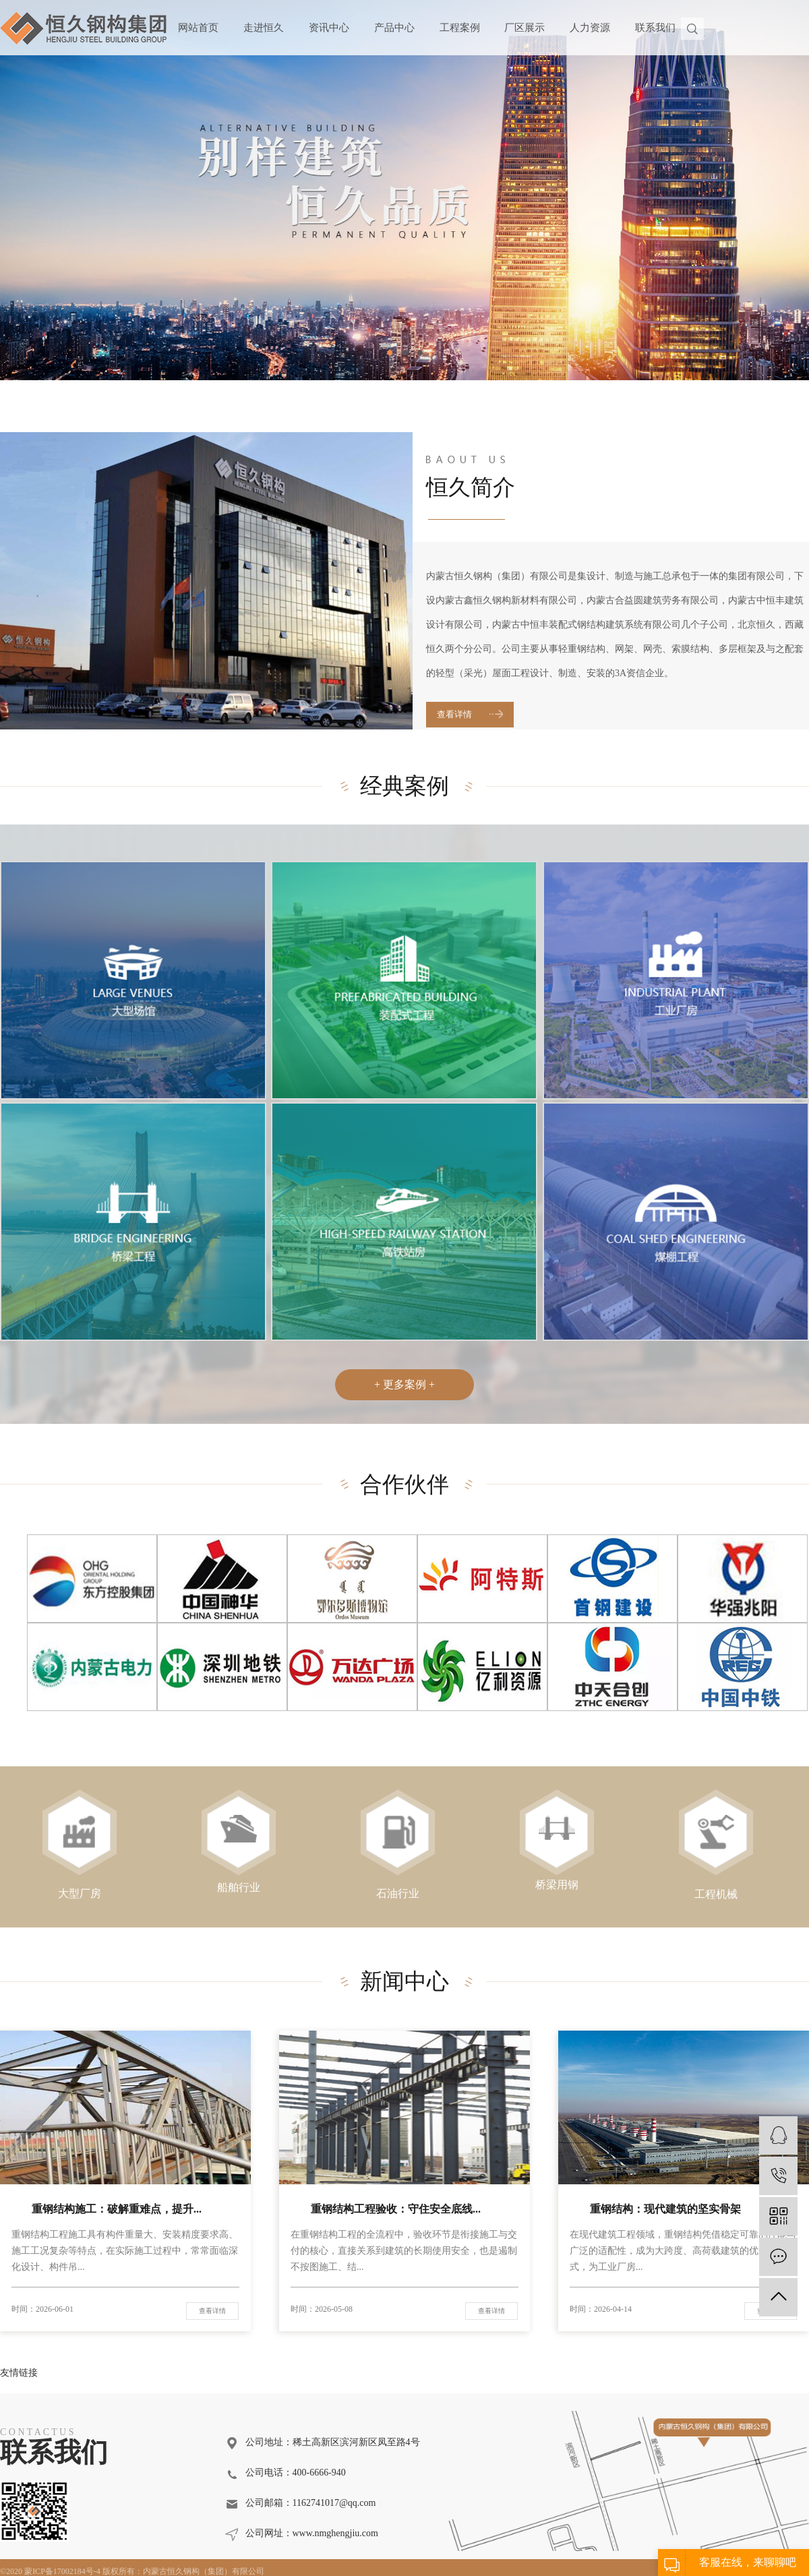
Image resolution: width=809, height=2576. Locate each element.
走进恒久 (263, 27)
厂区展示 (524, 27)
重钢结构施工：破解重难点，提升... (117, 2209)
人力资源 (590, 27)
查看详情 (454, 714)
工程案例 (460, 27)
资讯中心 (329, 27)
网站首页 (198, 27)
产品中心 (394, 27)
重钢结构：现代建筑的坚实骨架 (665, 2209)
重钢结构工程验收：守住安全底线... (396, 2209)
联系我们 (655, 27)
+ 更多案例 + (404, 1384)
